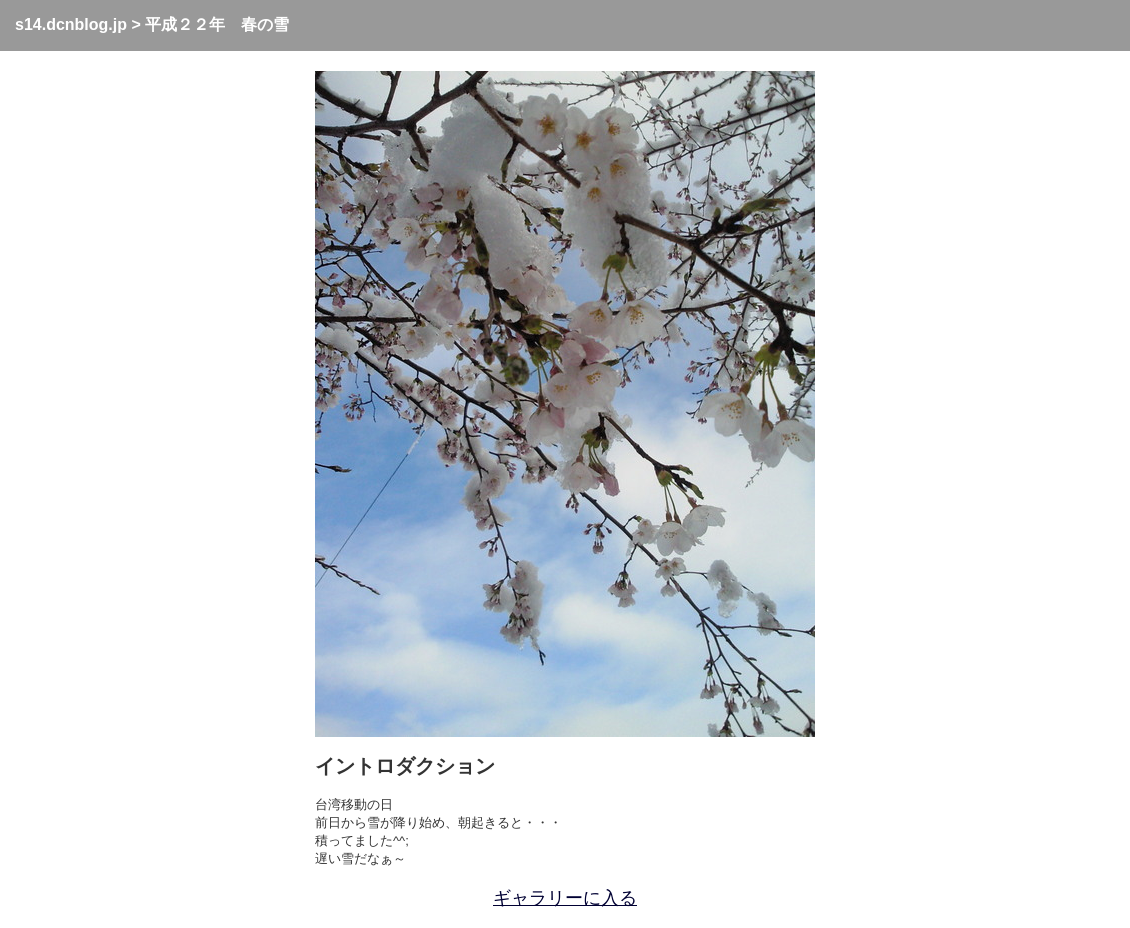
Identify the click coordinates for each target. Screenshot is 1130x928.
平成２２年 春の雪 (217, 24)
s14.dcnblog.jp (71, 24)
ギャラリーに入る (565, 898)
